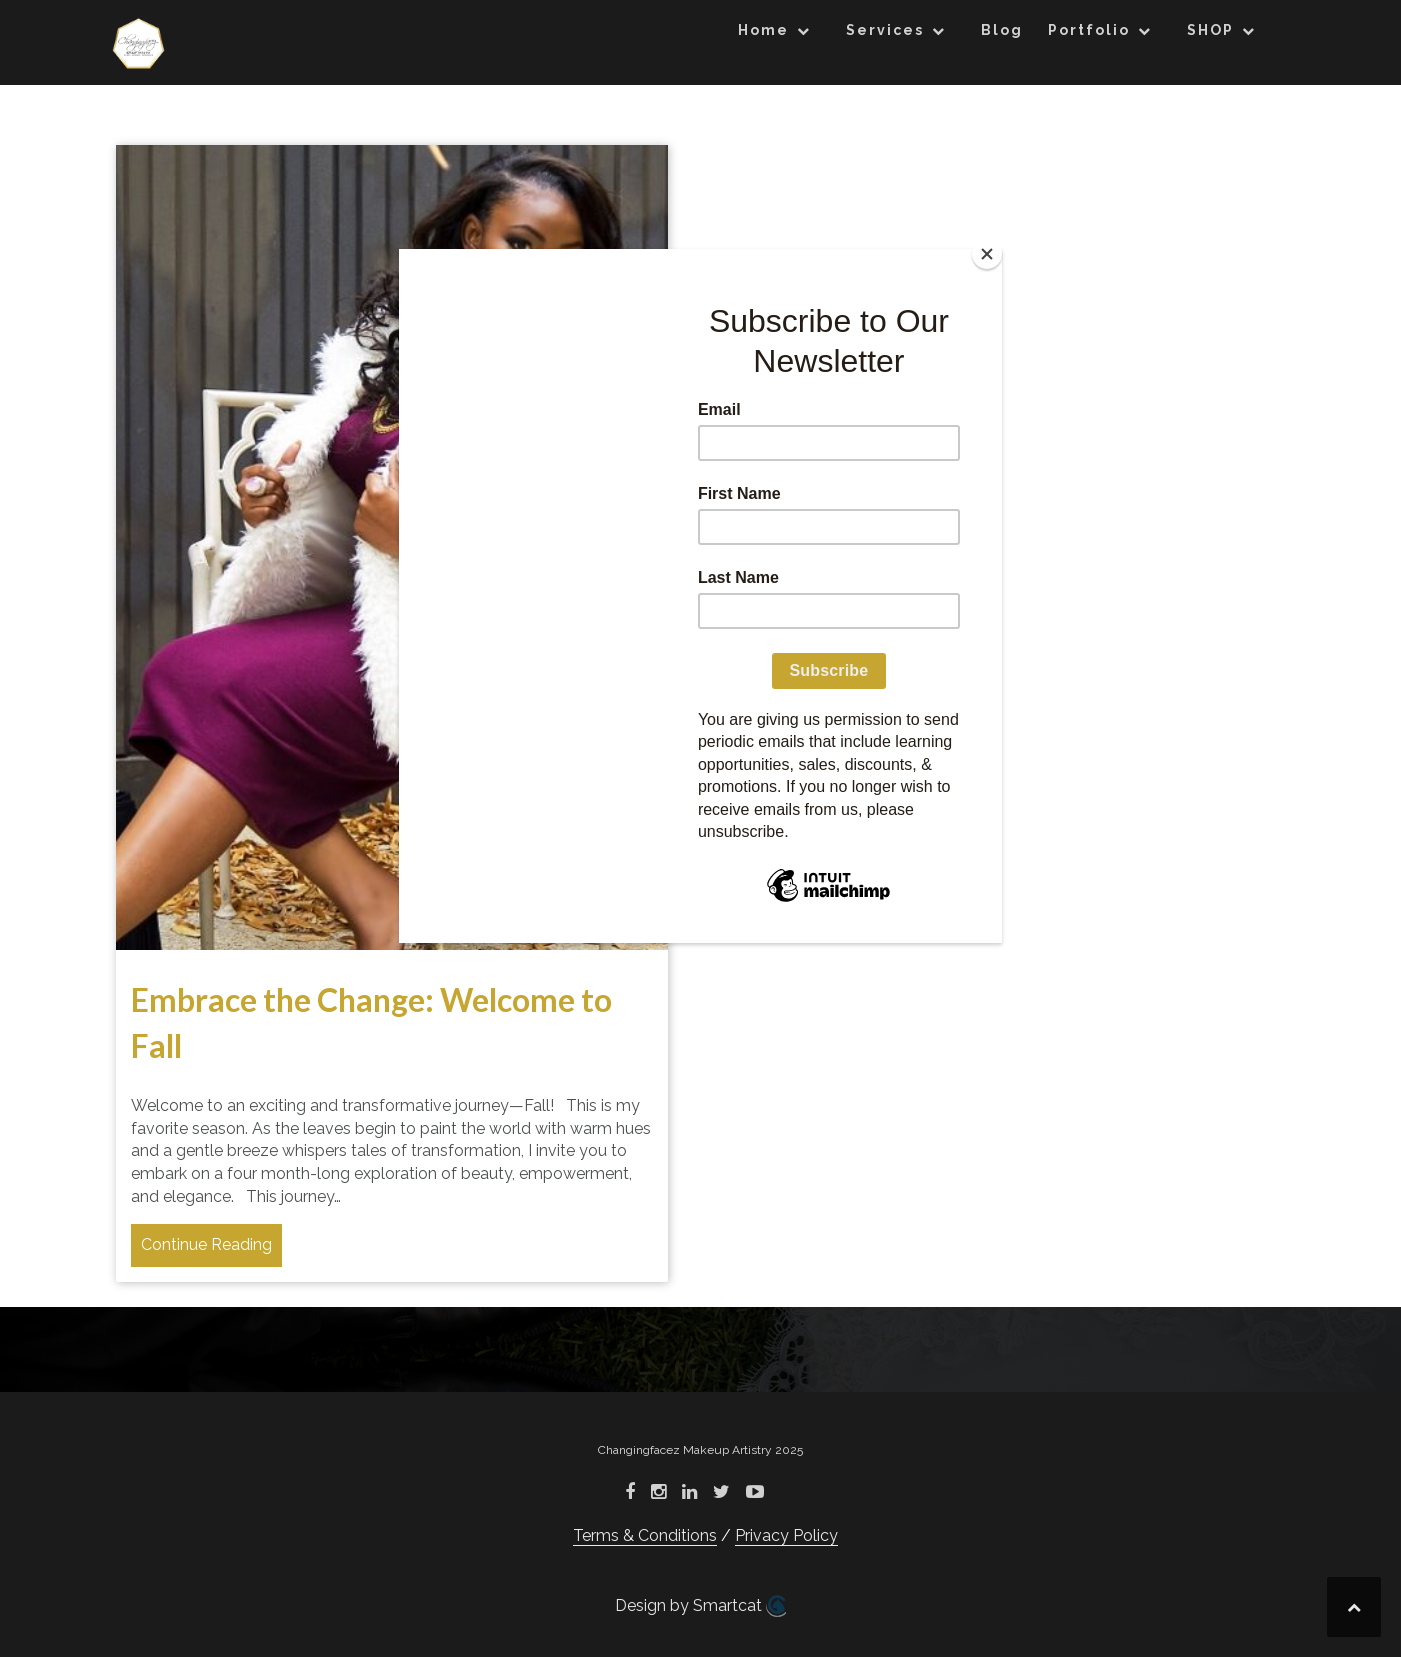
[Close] (987, 254)
